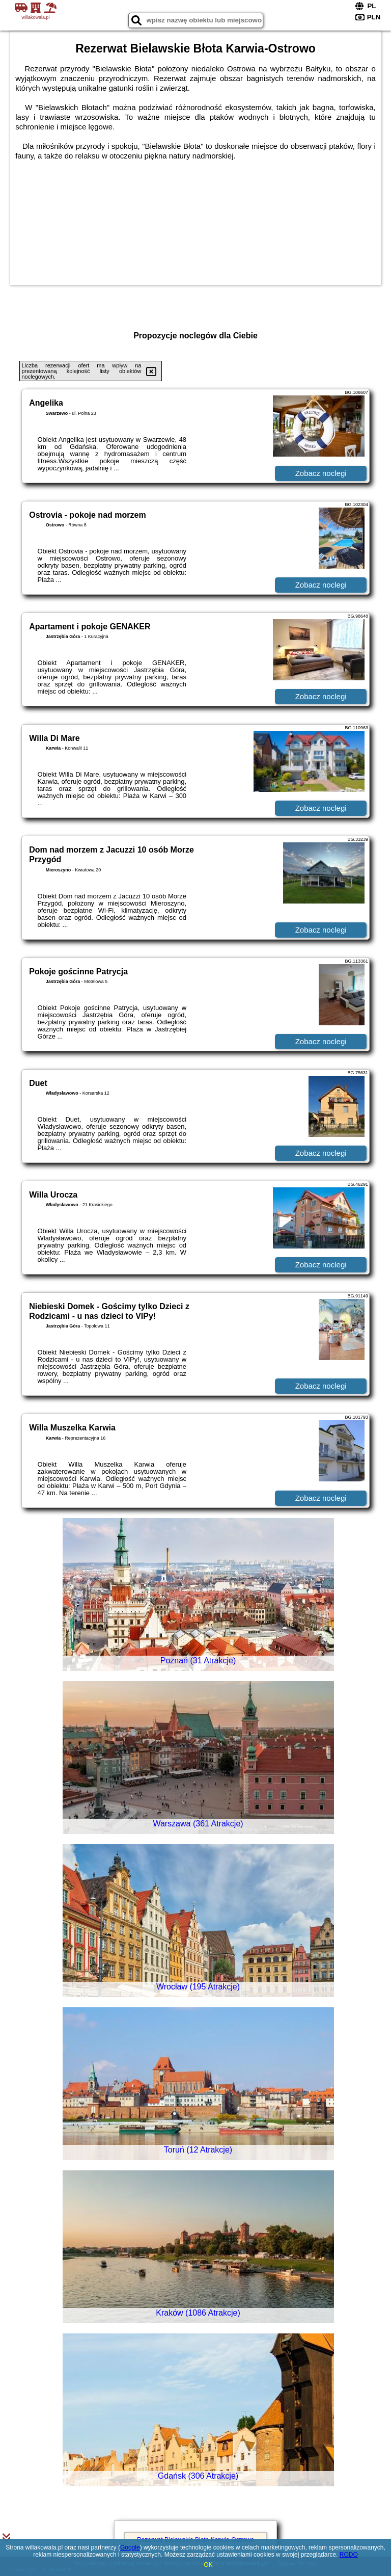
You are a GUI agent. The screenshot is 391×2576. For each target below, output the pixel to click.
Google (130, 2547)
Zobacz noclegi (321, 473)
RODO (349, 2554)
